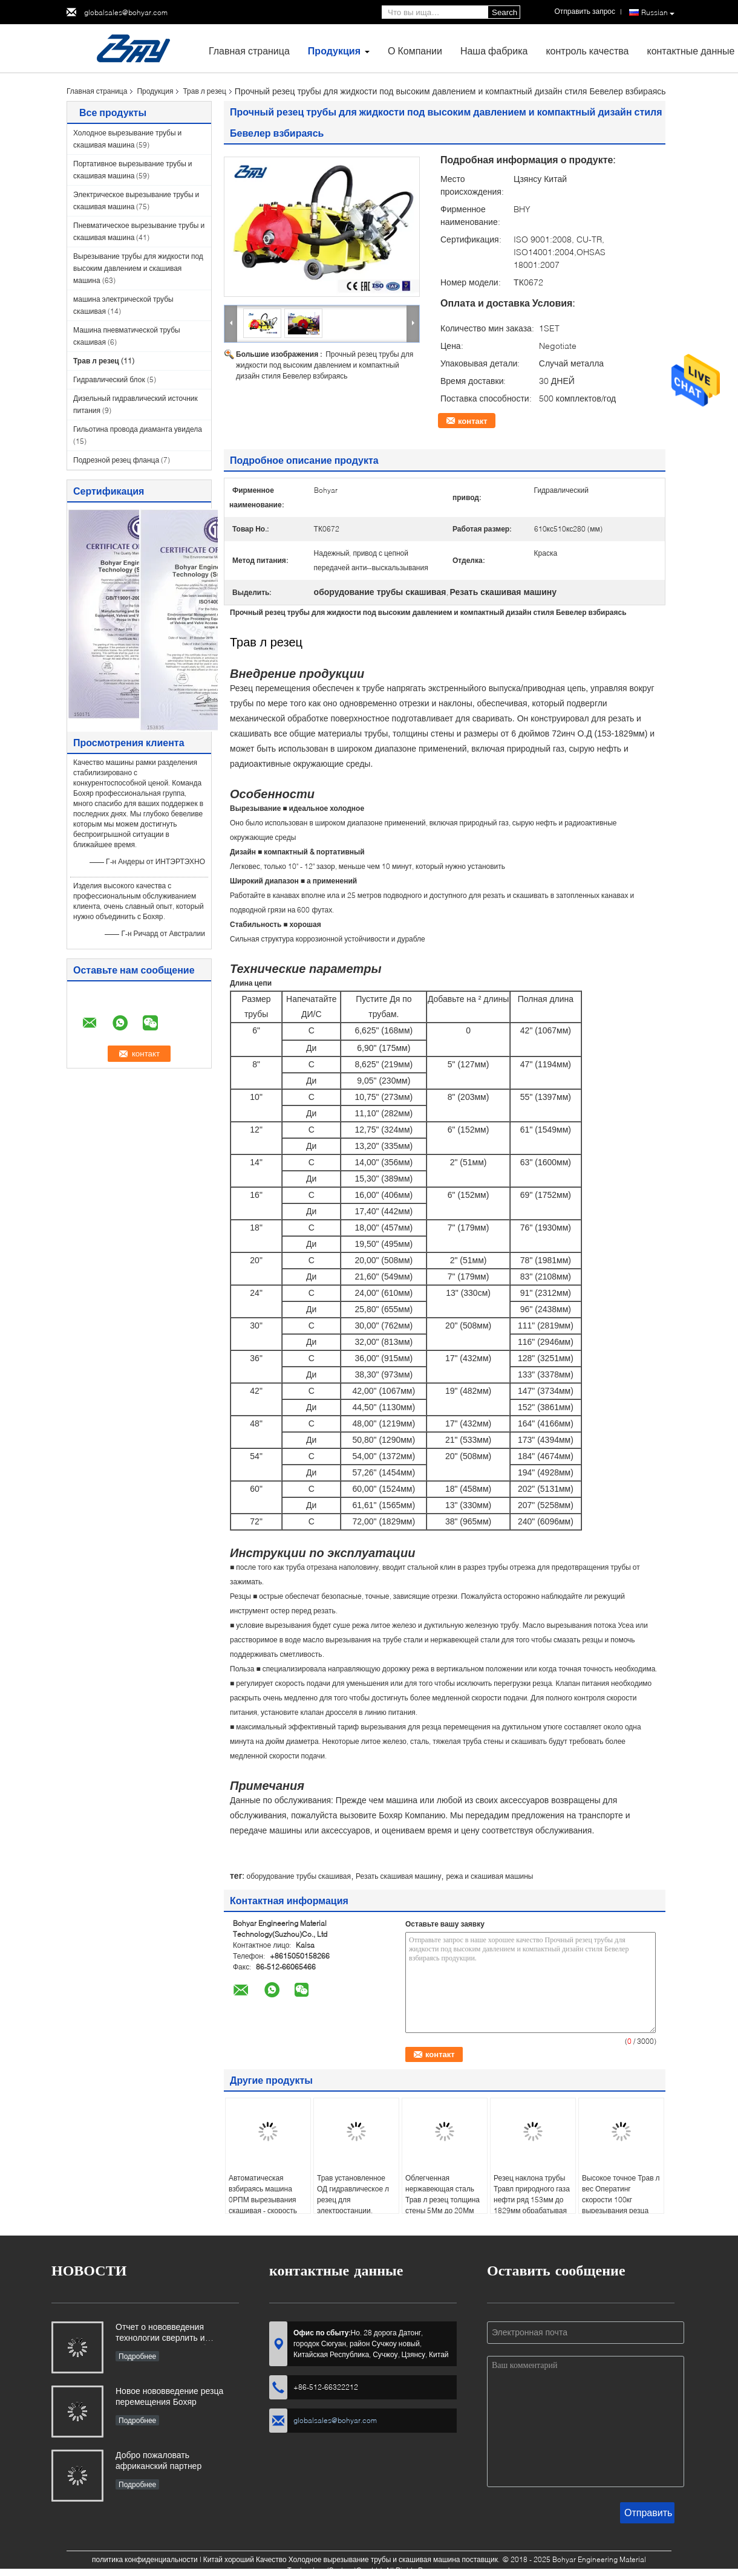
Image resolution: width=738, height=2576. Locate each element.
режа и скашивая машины (489, 1876)
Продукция (334, 50)
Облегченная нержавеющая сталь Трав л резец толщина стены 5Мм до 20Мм (442, 2194)
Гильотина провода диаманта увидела (137, 429)
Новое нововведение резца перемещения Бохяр (169, 2396)
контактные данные (690, 50)
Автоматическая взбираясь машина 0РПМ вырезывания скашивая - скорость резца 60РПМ (263, 2199)
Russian (657, 13)
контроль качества (587, 50)
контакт (473, 421)
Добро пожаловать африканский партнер (158, 2460)
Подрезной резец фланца (116, 459)
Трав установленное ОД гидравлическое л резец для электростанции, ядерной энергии (353, 2199)
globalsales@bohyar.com (126, 12)
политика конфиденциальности (145, 2559)
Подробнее (137, 2356)
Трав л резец (204, 91)
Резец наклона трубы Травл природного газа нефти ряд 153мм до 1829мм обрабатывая (532, 2194)
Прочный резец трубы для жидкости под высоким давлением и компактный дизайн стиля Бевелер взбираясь (324, 365)
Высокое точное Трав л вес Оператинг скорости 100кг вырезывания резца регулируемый (621, 2199)
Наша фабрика (494, 50)
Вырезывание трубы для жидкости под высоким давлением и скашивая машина (138, 268)
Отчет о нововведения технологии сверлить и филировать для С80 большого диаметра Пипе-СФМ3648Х (177, 2333)
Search (504, 12)
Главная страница (249, 50)
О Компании (415, 50)
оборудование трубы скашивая (298, 1876)
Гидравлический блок (109, 379)
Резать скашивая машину (398, 1876)
